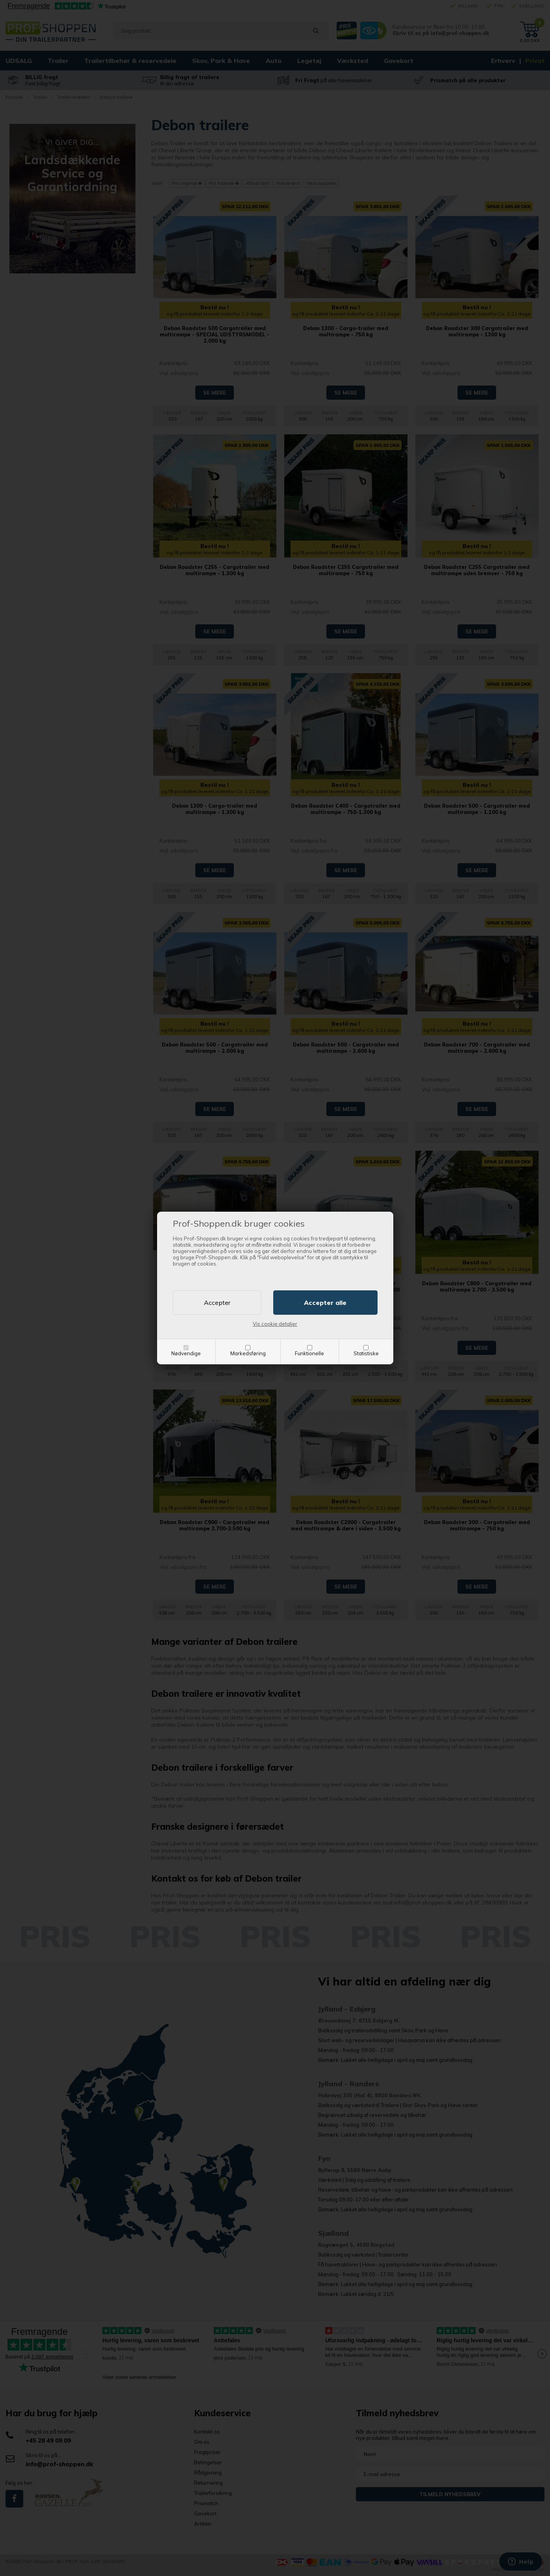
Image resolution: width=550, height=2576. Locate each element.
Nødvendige (186, 1353)
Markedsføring (248, 1353)
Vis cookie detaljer (275, 1324)
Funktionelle (309, 1353)
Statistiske (366, 1353)
